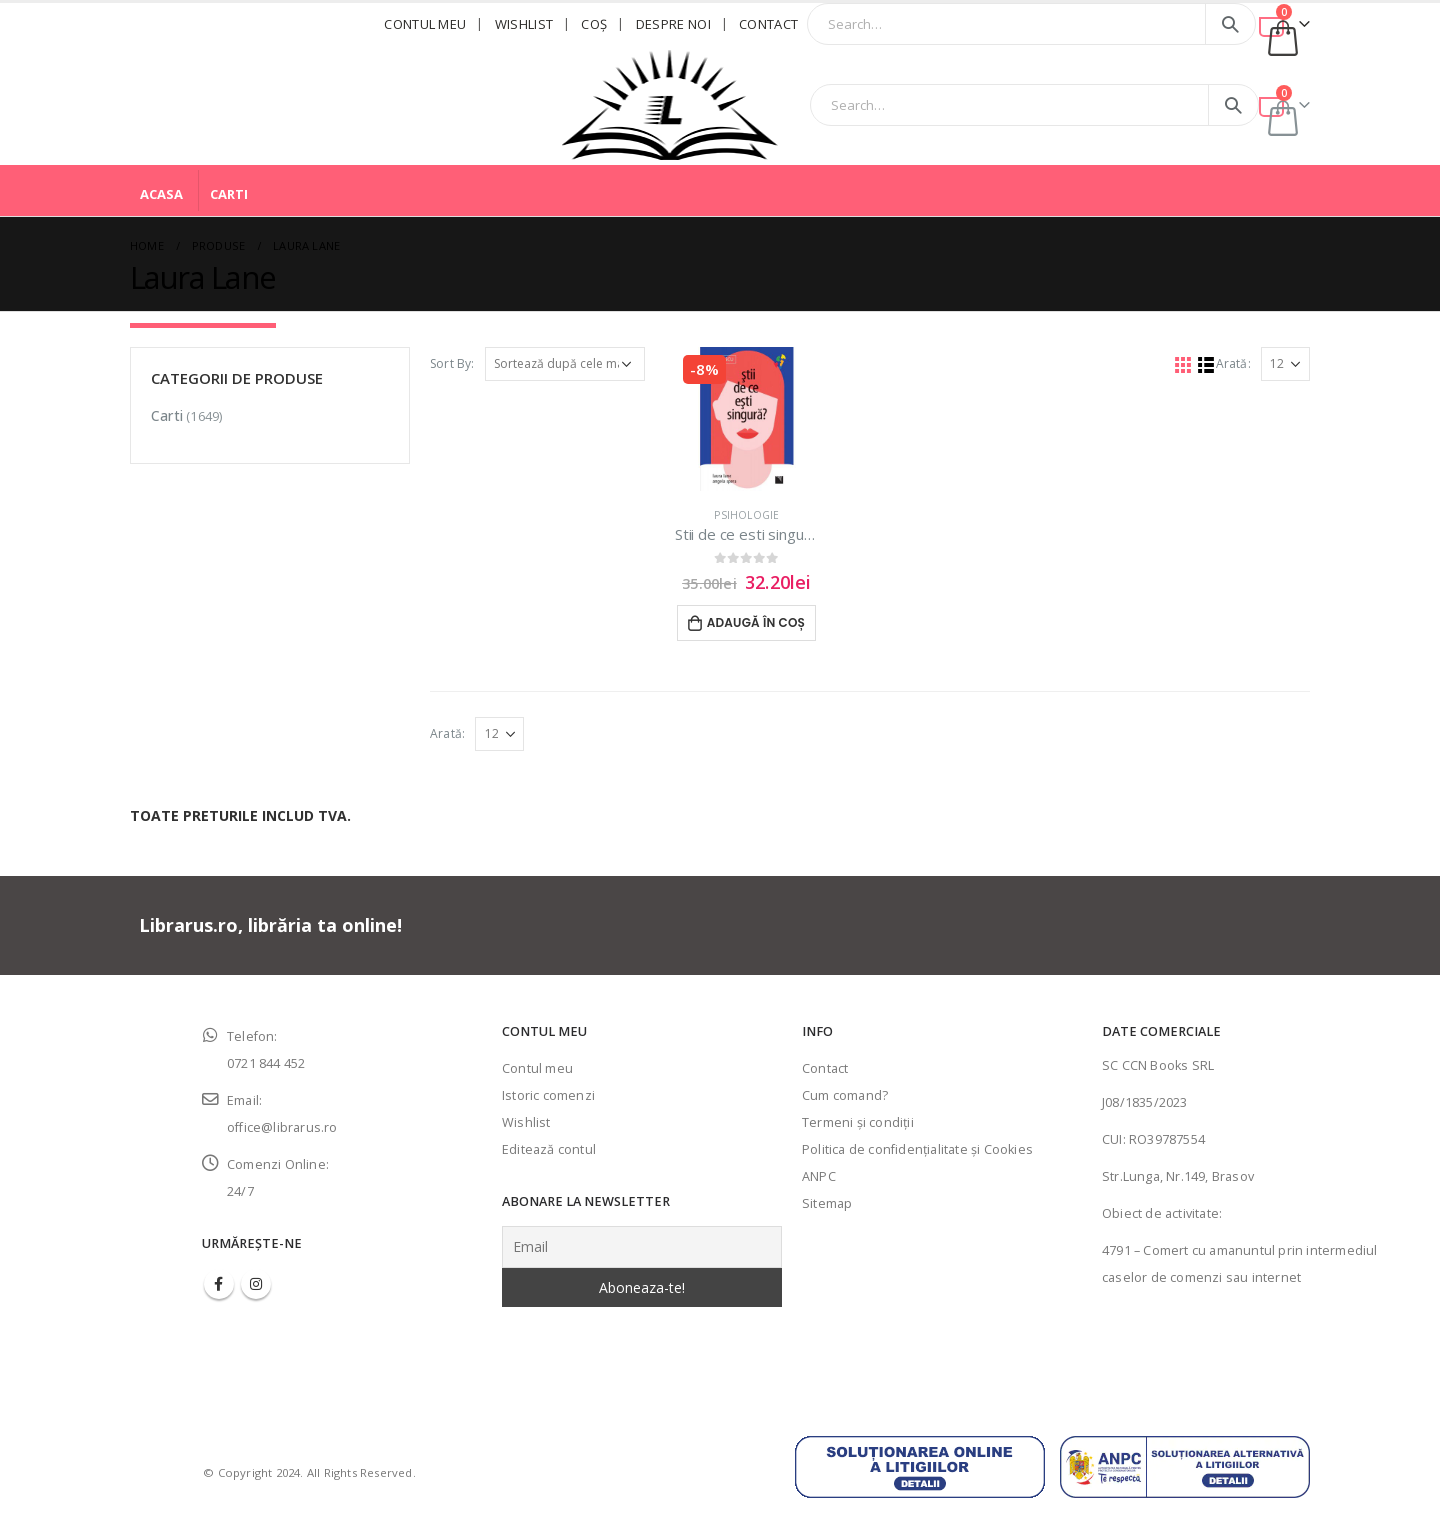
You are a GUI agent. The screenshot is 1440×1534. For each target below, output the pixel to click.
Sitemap (827, 1203)
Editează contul (549, 1149)
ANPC (819, 1176)
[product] (747, 419)
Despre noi (673, 24)
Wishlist (524, 24)
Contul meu (425, 24)
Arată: (1233, 363)
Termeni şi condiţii (858, 1122)
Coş (594, 24)
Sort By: (452, 363)
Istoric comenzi (548, 1095)
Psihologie (746, 515)
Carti (229, 194)
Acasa (161, 194)
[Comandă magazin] (565, 364)
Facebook (219, 1284)
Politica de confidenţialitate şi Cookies (917, 1149)
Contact (768, 24)
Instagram (256, 1284)
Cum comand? (845, 1095)
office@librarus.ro (282, 1127)
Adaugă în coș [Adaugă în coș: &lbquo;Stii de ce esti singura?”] (756, 622)
